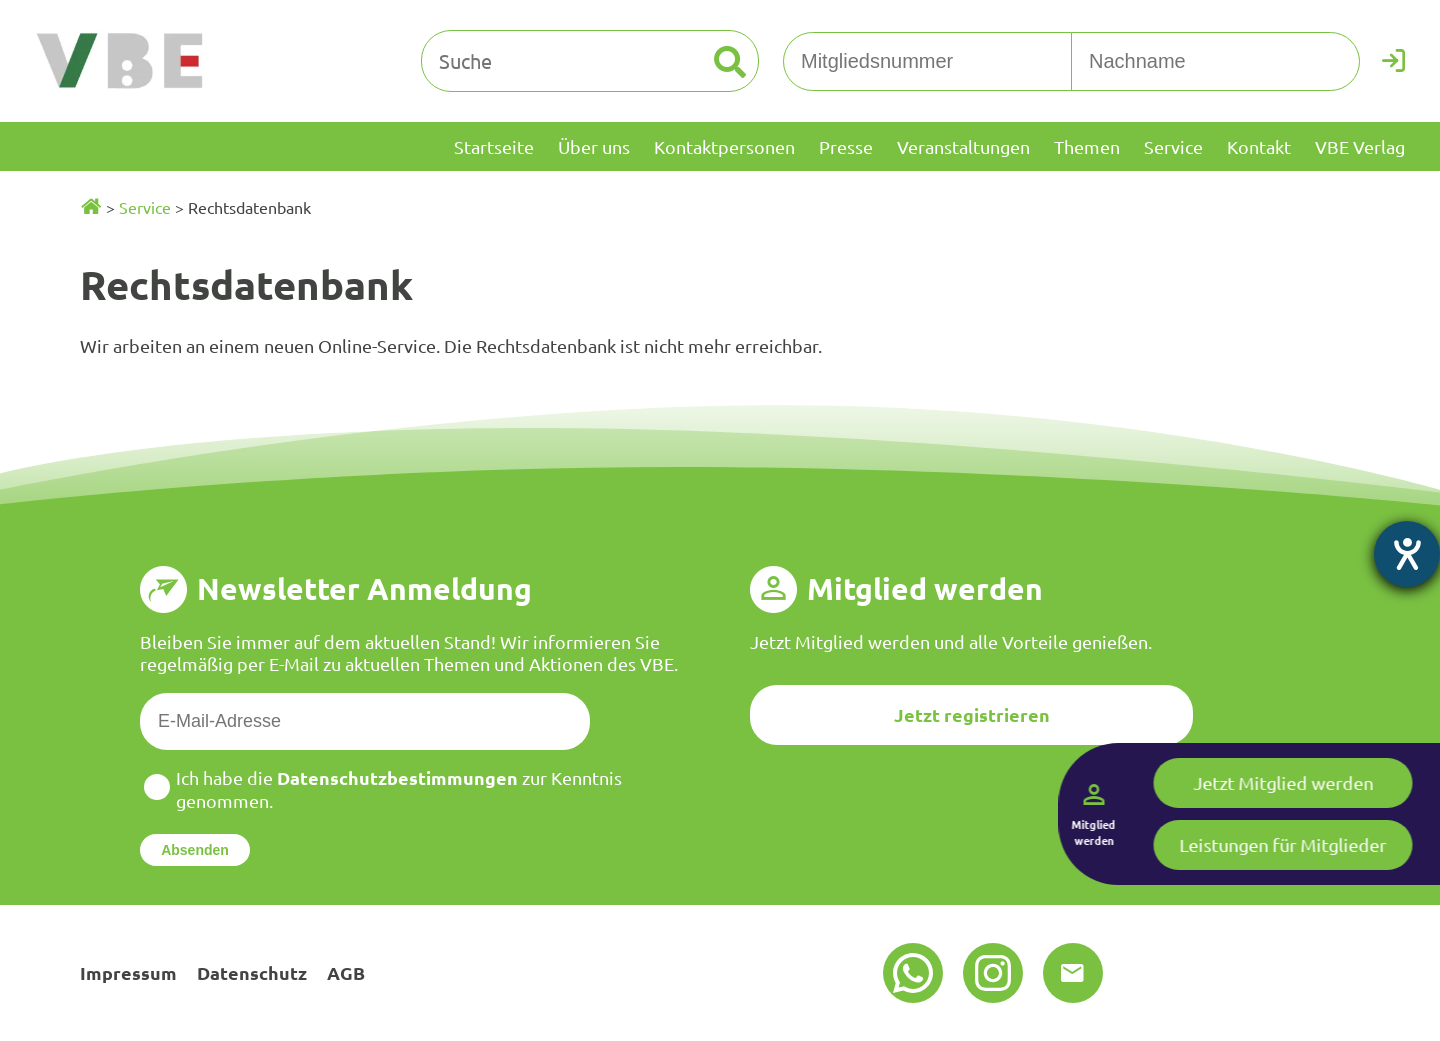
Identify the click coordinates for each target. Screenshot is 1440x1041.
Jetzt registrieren (972, 714)
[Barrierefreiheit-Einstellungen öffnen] (1407, 554)
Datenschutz (252, 972)
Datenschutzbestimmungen (397, 777)
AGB (346, 972)
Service (145, 207)
